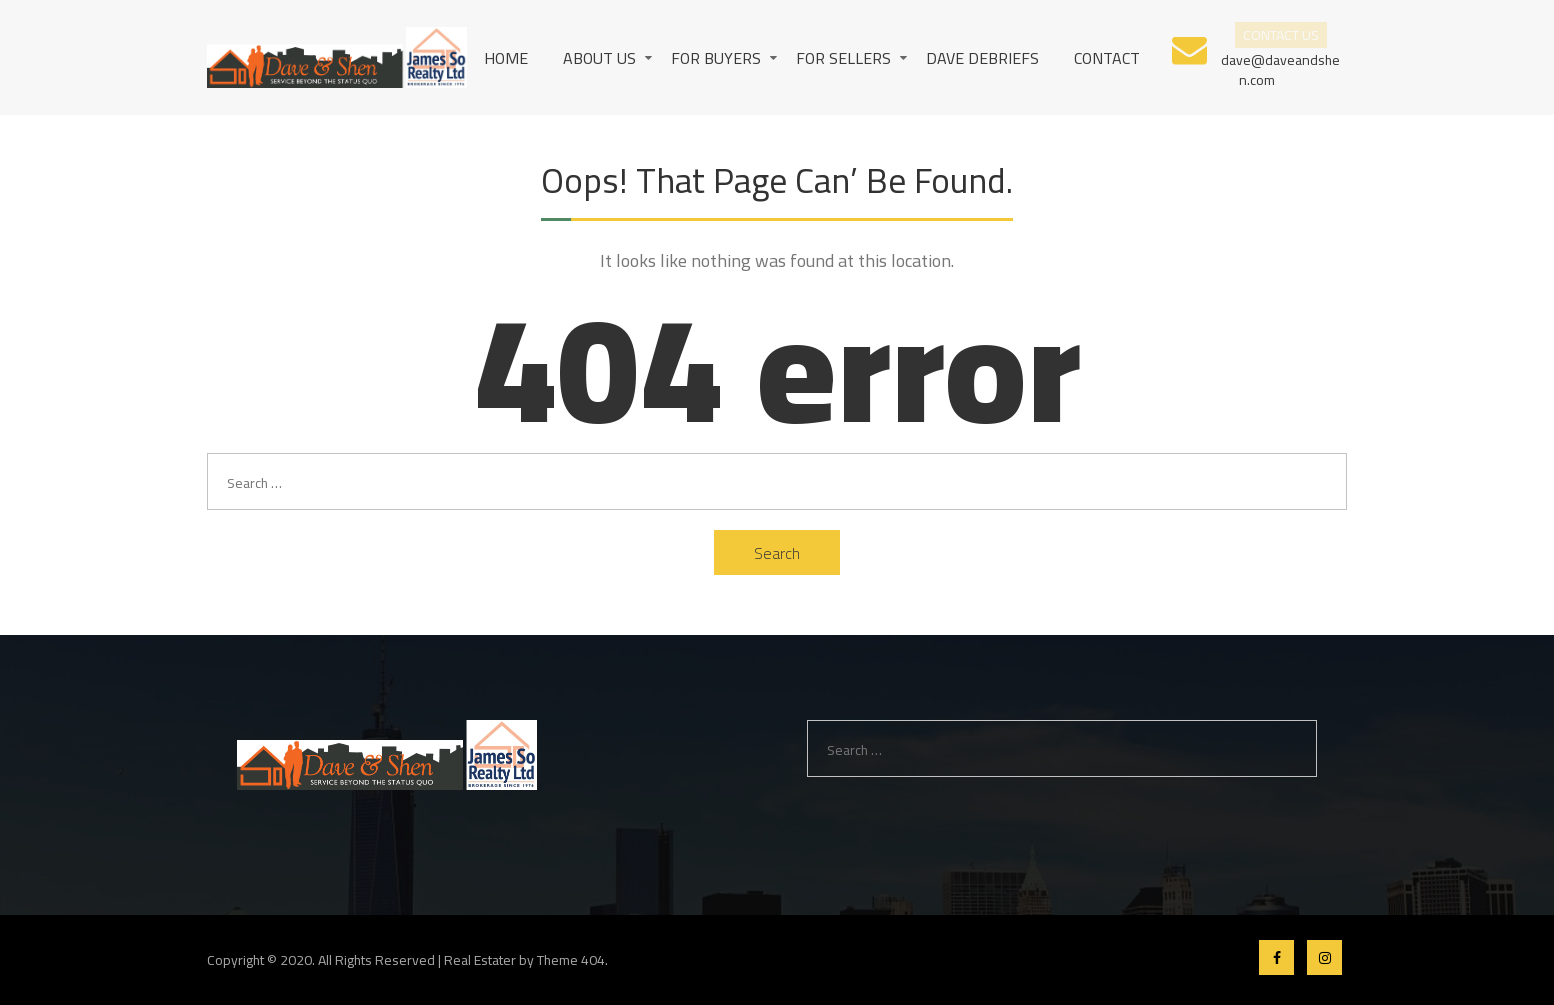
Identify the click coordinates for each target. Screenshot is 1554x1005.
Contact (1107, 58)
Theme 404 (571, 960)
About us (599, 58)
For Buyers (716, 58)
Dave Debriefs (982, 58)
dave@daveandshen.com (1280, 68)
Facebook (1276, 957)
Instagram (1324, 957)
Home (506, 58)
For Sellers (843, 58)
